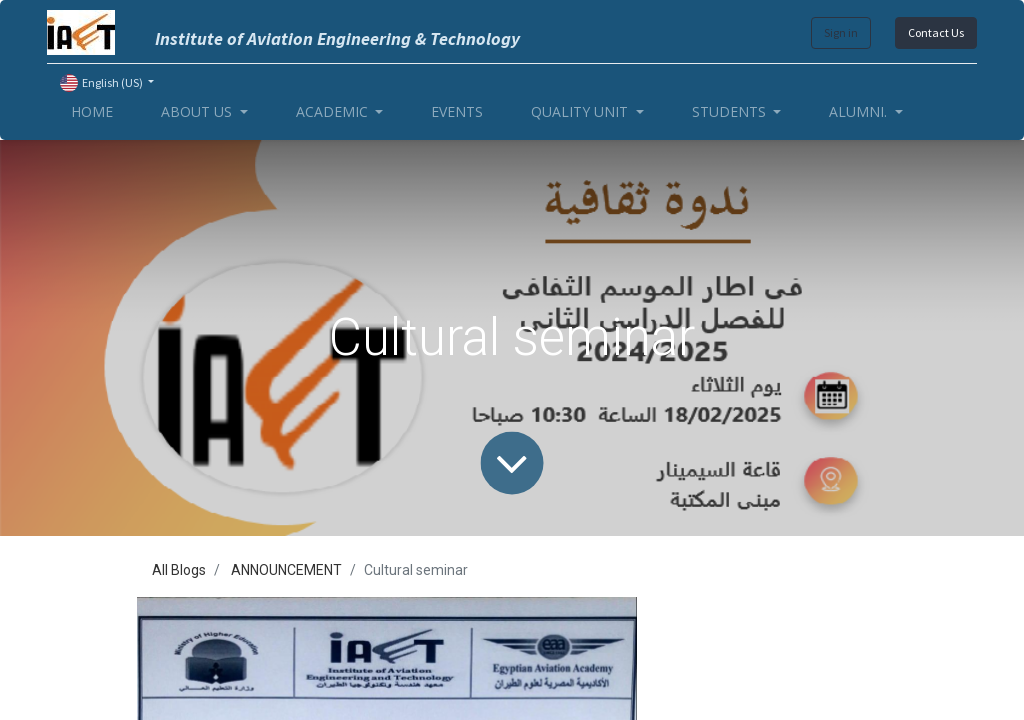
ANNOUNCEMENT (286, 570)
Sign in (841, 32)
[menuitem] (92, 111)
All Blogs (179, 570)
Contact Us (936, 32)
